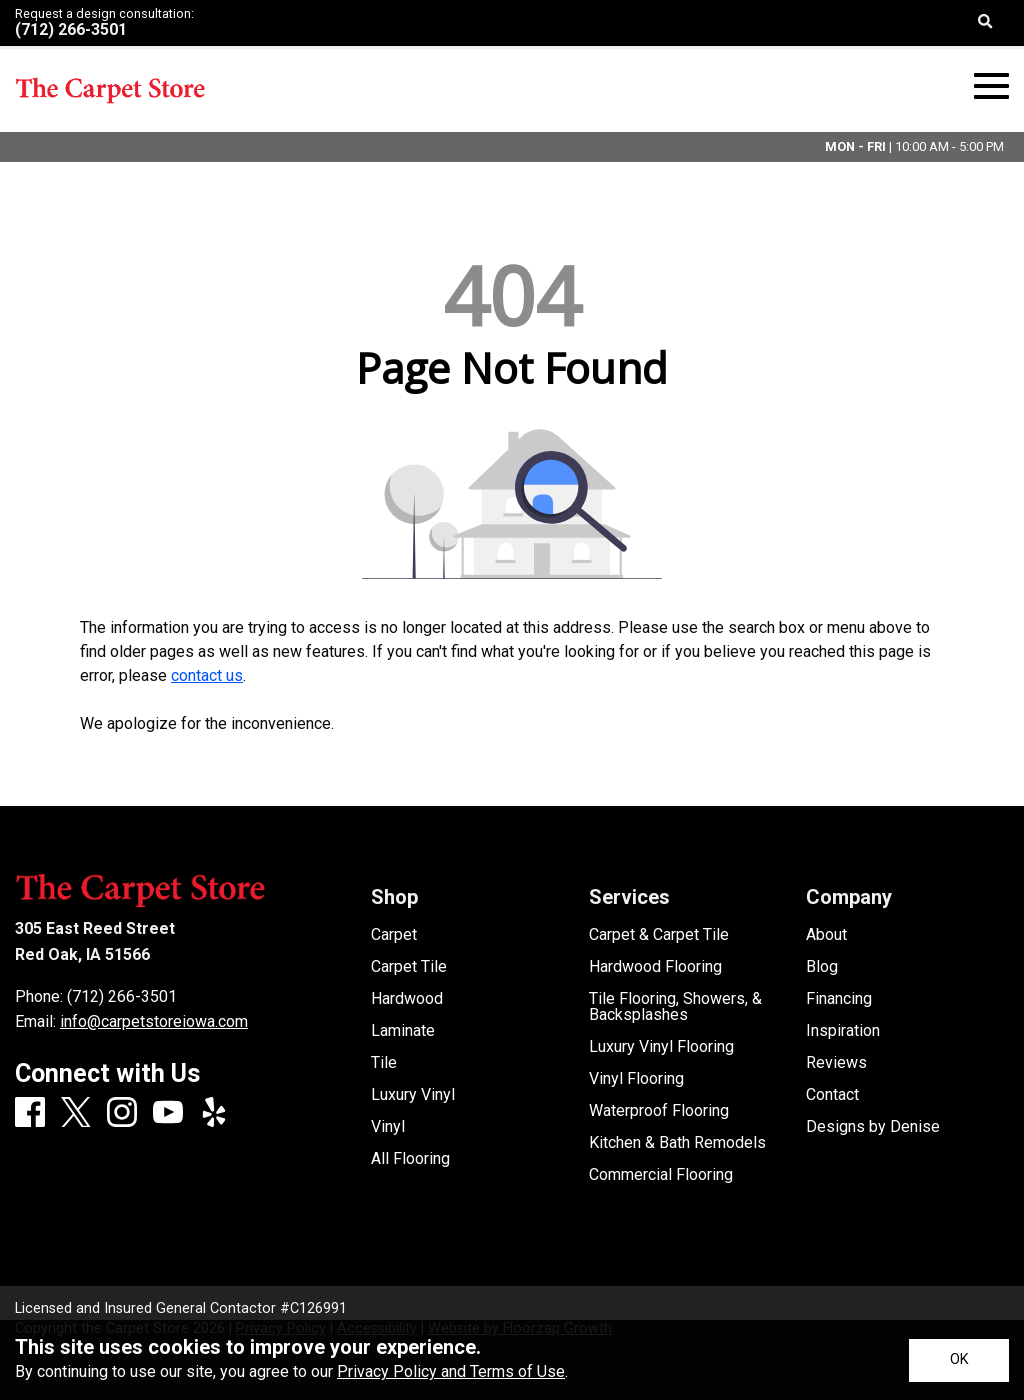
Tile (384, 1063)
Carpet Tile (409, 967)
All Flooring (410, 1159)
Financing (839, 999)
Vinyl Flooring (636, 1079)
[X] (76, 1114)
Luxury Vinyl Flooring (661, 1047)
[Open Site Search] (985, 23)
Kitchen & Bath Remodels (677, 1143)
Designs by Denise (873, 1127)
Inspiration (843, 1031)
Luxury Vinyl (413, 1095)
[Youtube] (168, 1113)
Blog (822, 967)
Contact (832, 1095)
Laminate (403, 1031)
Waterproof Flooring (659, 1111)
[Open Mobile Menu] (991, 86)
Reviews (836, 1063)
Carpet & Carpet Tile (659, 935)
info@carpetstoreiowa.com (154, 1021)
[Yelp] (214, 1113)
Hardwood (407, 999)
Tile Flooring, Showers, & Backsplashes (675, 1007)
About (826, 935)
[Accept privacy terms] (959, 1360)
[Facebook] (30, 1113)
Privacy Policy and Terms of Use (451, 1371)
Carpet (394, 935)
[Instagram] (122, 1113)
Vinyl (388, 1127)
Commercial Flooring (661, 1175)
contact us (207, 675)
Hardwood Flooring (655, 967)
